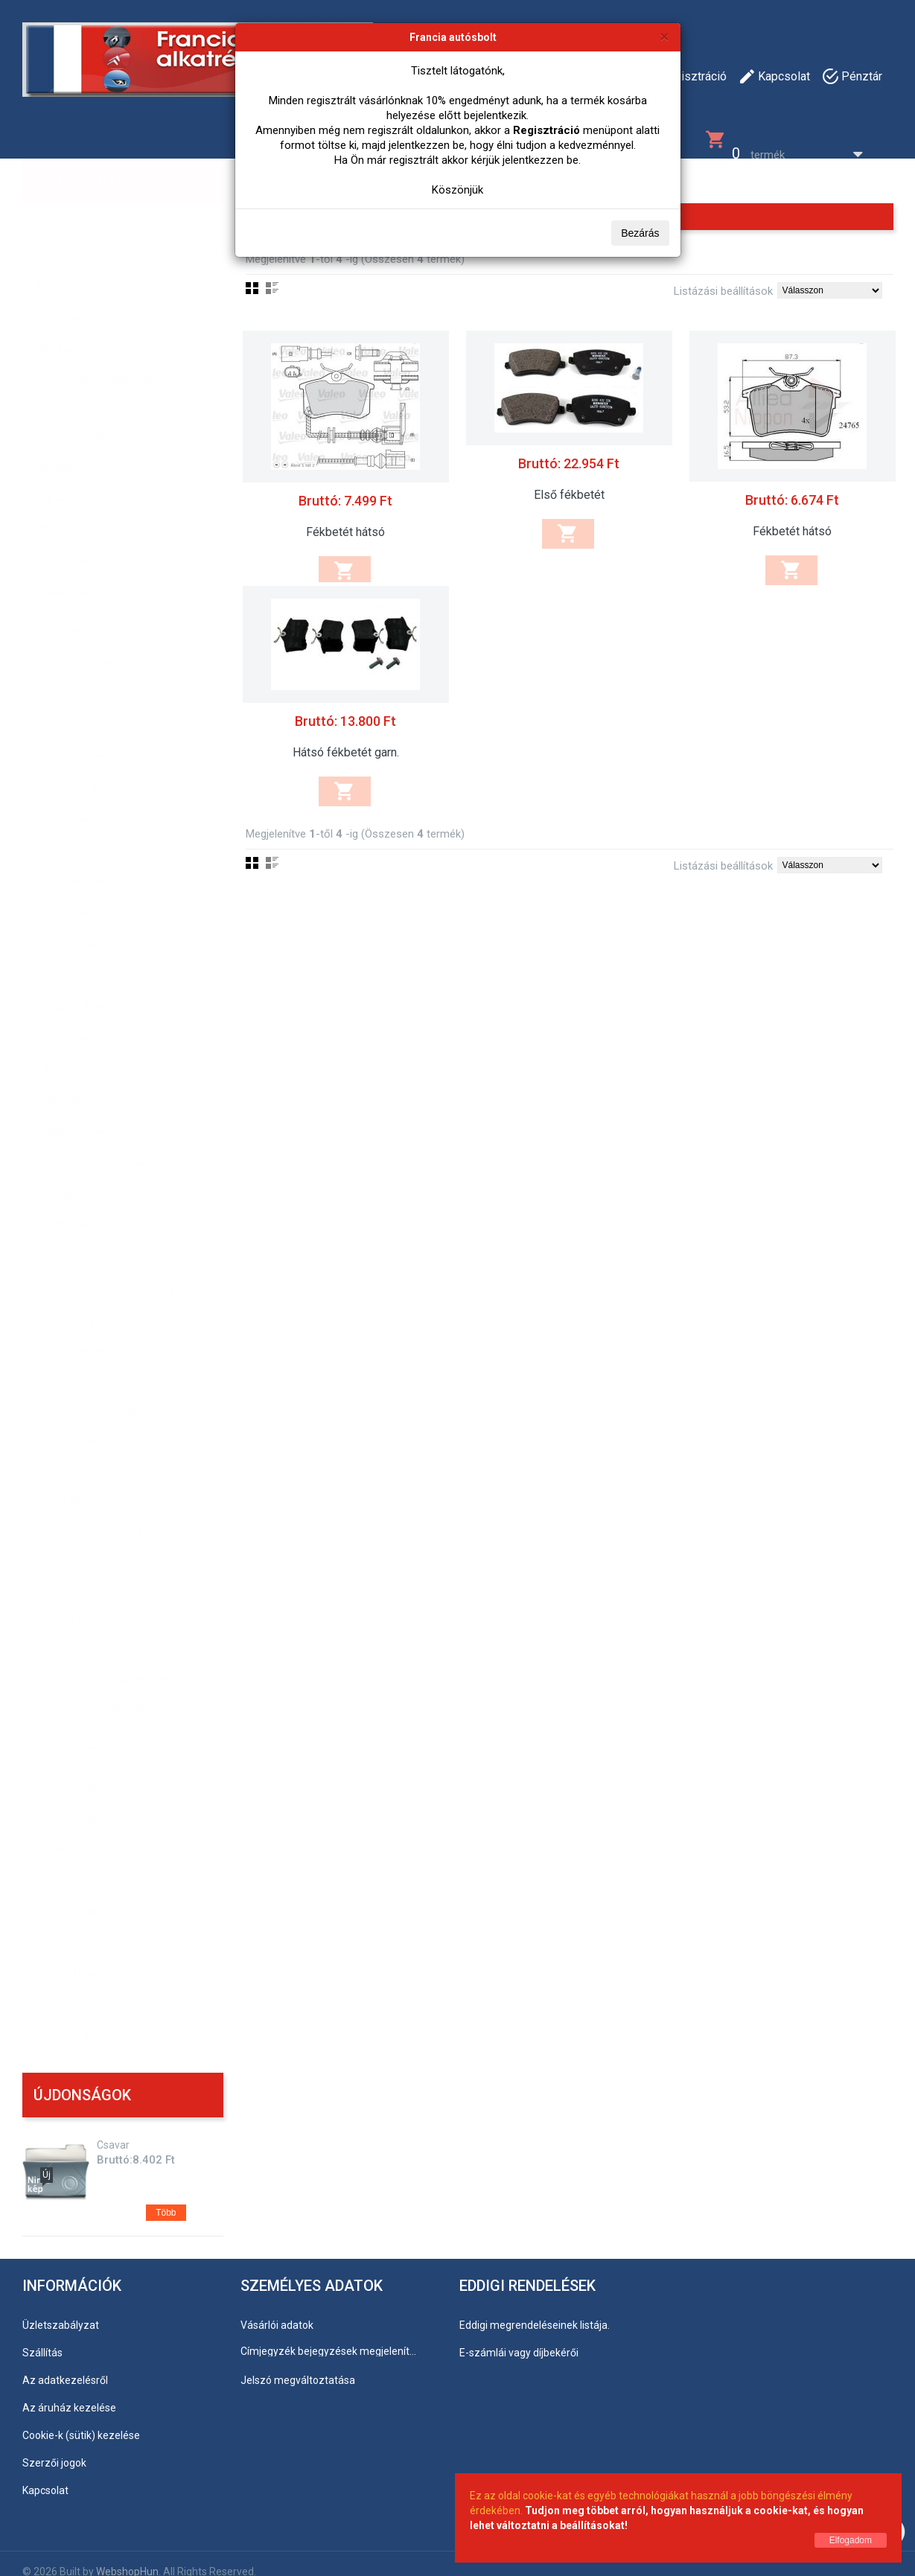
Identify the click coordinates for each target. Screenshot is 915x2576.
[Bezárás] (664, 36)
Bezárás (640, 233)
